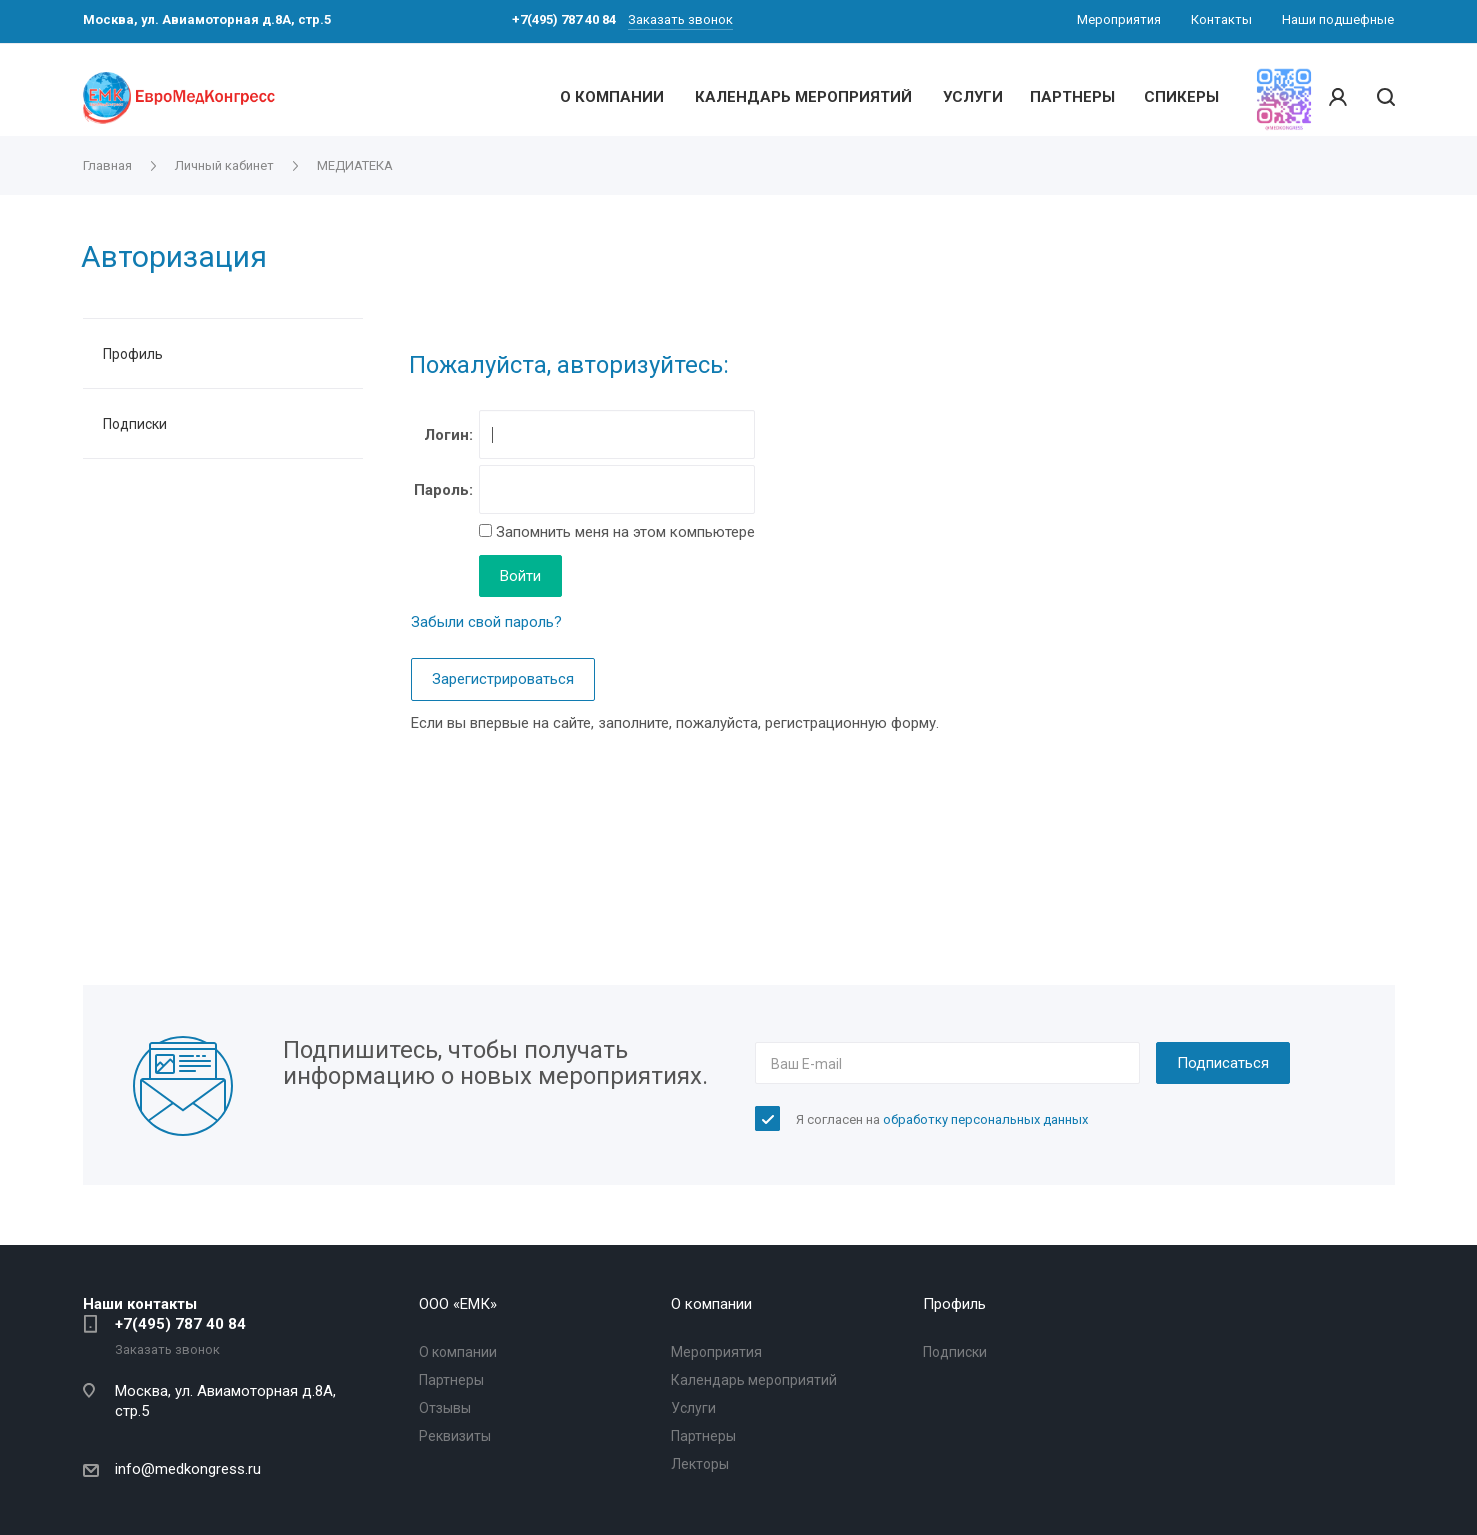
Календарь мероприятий (754, 1380)
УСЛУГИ (973, 97)
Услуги (693, 1408)
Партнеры (451, 1380)
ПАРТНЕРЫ (1072, 97)
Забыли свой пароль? (486, 622)
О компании (458, 1352)
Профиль (133, 354)
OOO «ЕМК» (458, 1304)
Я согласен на (942, 1119)
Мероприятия (716, 1352)
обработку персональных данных (985, 1119)
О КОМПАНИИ (612, 97)
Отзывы (445, 1408)
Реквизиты (455, 1436)
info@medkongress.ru (188, 1469)
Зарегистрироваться (503, 679)
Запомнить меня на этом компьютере (623, 532)
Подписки (135, 424)
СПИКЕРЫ (1181, 97)
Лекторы (700, 1464)
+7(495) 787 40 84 (180, 1324)
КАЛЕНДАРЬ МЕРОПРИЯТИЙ (803, 97)
